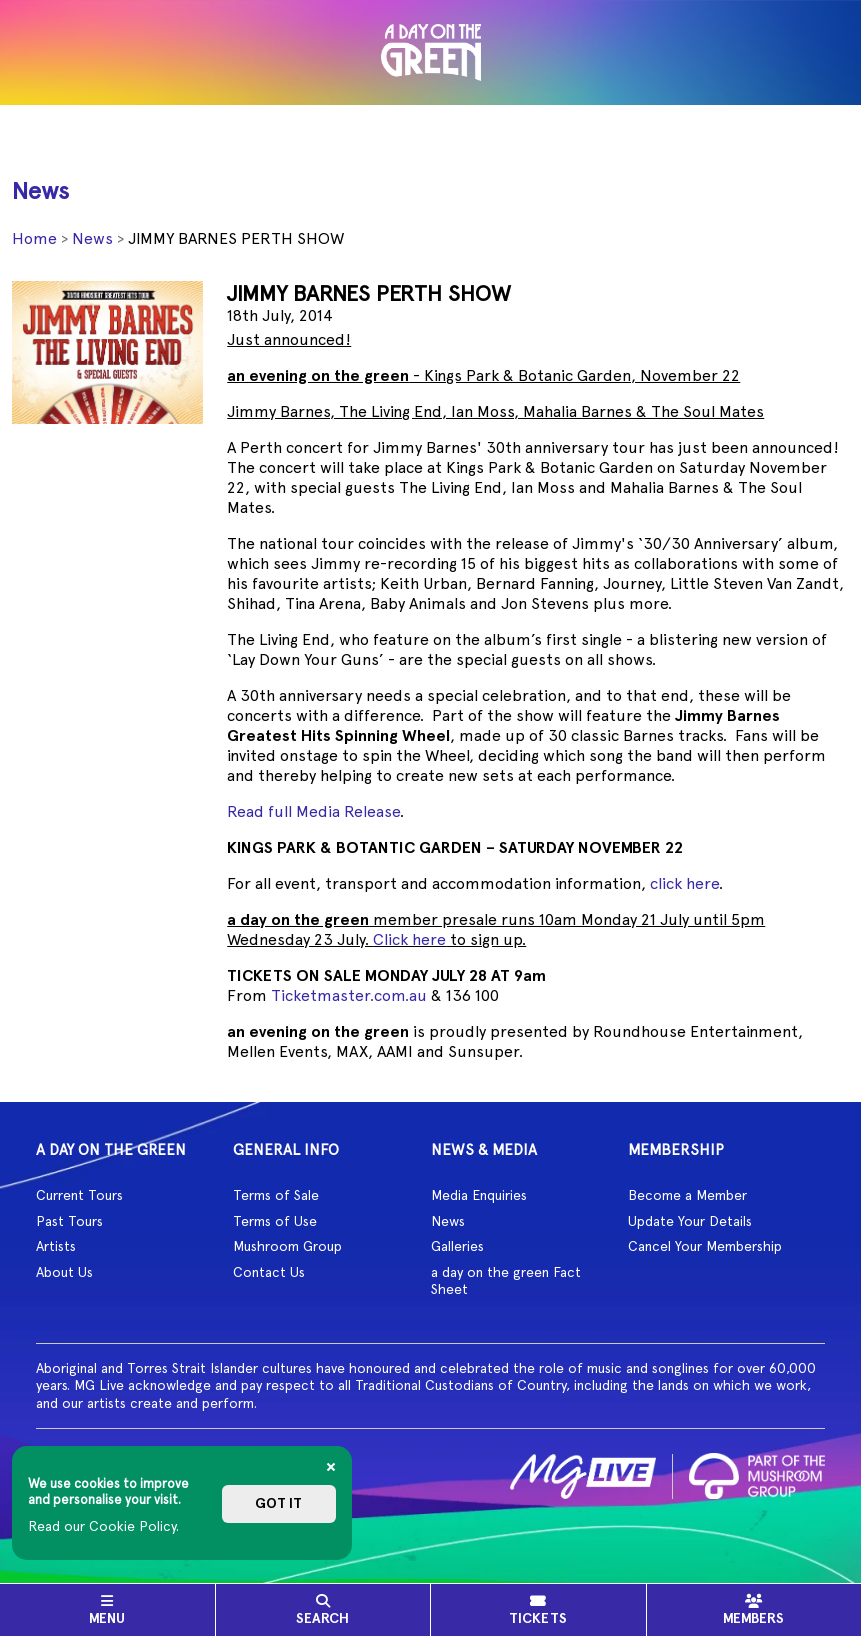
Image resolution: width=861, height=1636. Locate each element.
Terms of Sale (276, 1195)
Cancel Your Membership (705, 1246)
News (92, 238)
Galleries (457, 1246)
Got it (278, 1503)
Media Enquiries (479, 1195)
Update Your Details (690, 1221)
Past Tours (69, 1221)
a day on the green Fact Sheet (506, 1281)
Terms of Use (275, 1221)
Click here (409, 939)
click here (684, 883)
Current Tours (79, 1195)
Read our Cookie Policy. (103, 1526)
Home (34, 238)
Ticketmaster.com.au (349, 995)
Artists (56, 1246)
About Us (64, 1272)
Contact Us (269, 1272)
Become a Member (687, 1195)
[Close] (331, 1467)
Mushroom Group (287, 1246)
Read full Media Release (313, 811)
